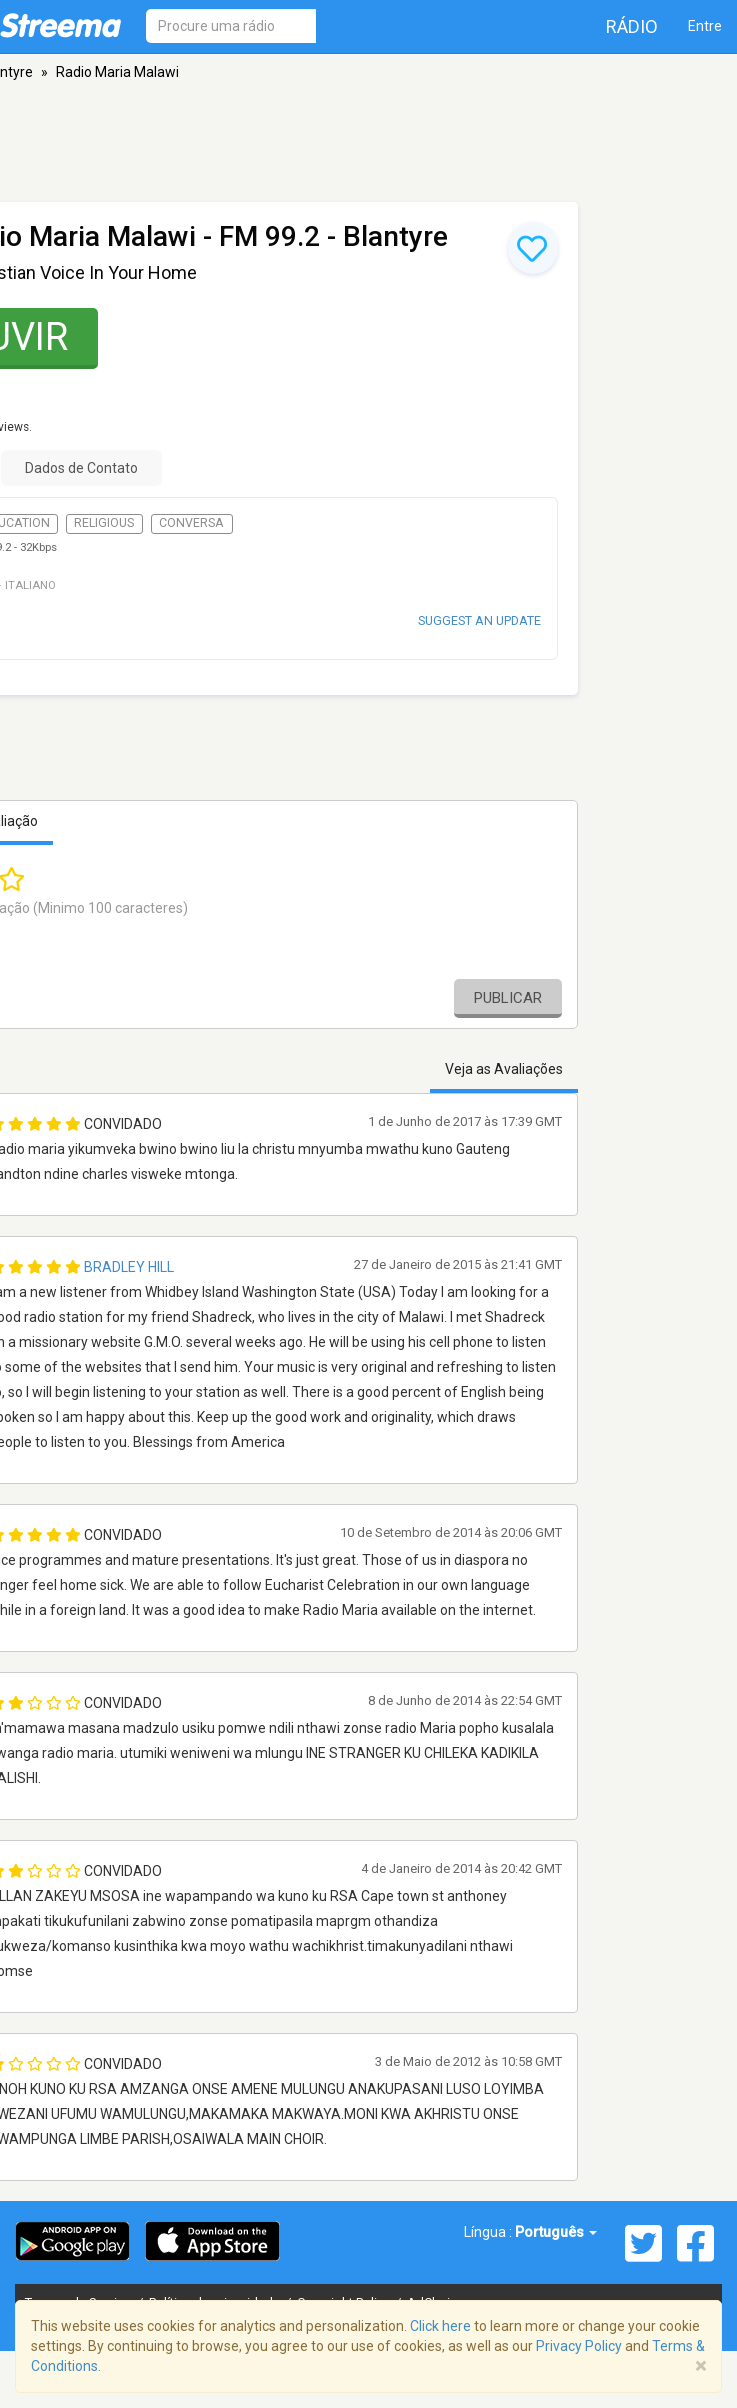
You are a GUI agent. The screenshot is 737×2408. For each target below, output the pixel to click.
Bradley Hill (129, 1267)
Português (556, 2232)
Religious (104, 523)
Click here (440, 2326)
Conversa (191, 523)
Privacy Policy (579, 2346)
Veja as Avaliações (504, 1069)
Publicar (508, 998)
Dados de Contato (81, 468)
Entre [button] (705, 26)
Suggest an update (479, 620)
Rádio (632, 26)
